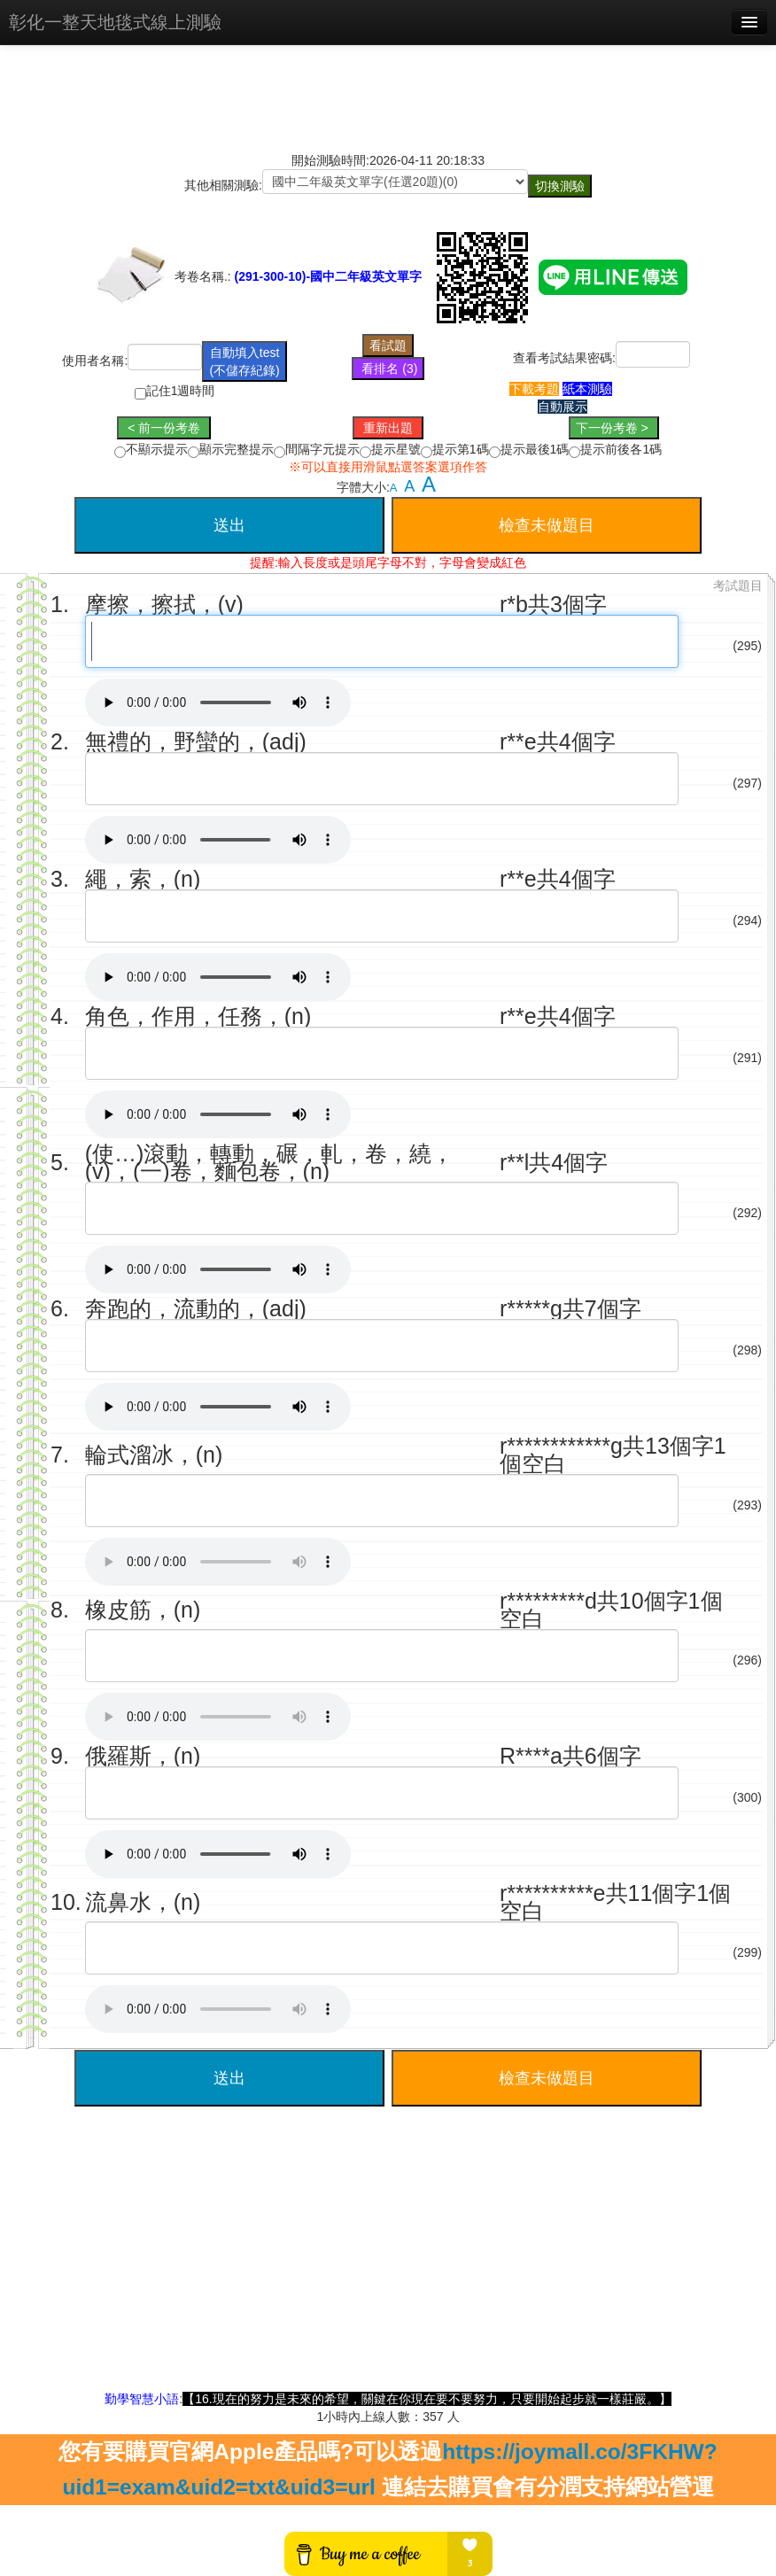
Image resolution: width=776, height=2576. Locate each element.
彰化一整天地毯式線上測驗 (115, 22)
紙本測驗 (587, 389)
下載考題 (534, 389)
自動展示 (562, 407)
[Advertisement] (388, 2266)
